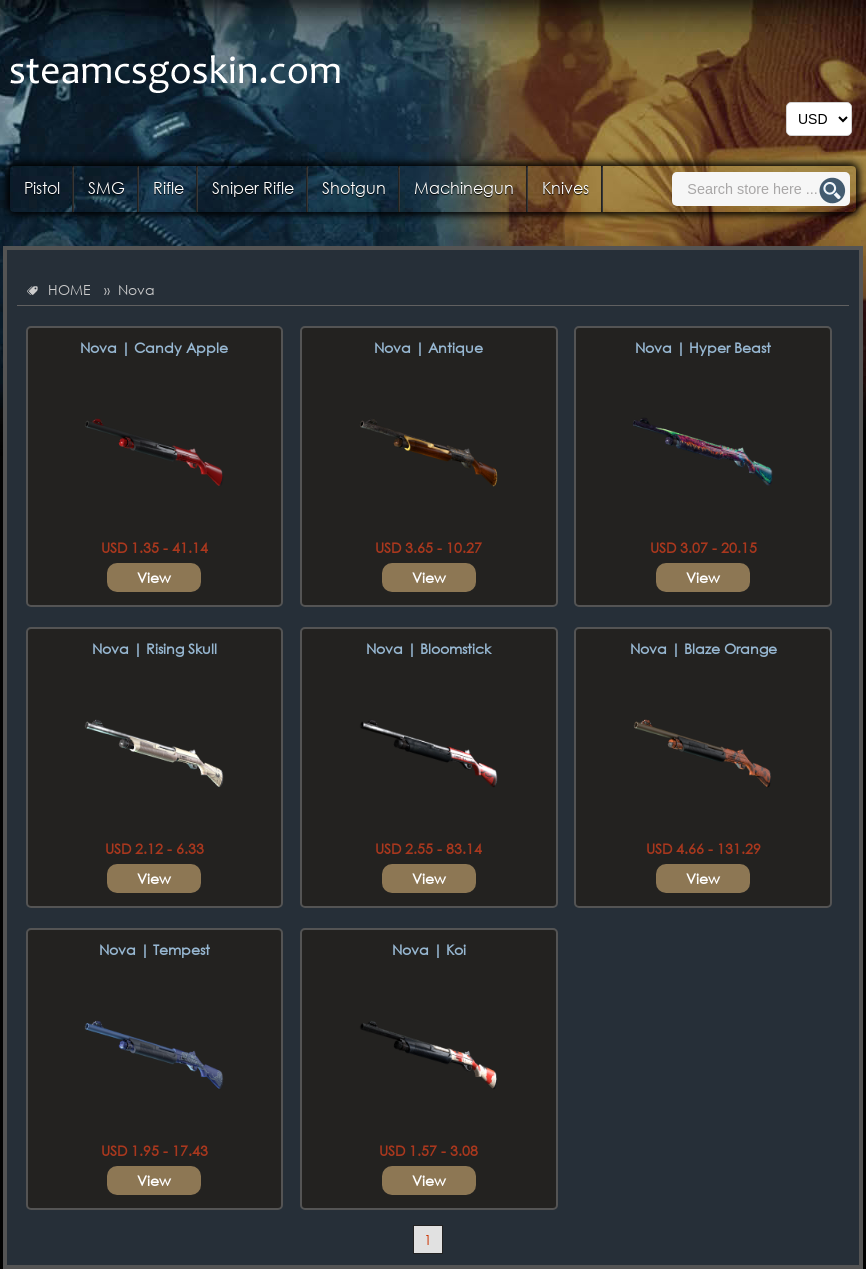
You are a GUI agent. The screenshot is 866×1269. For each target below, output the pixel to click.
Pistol (42, 187)
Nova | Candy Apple (154, 347)
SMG (106, 187)
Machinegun (464, 187)
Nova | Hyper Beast (703, 347)
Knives (565, 187)
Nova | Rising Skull (154, 648)
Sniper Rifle (253, 187)
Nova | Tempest (154, 949)
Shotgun (354, 187)
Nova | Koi (429, 949)
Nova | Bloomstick (428, 648)
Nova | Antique (428, 347)
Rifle (168, 187)
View (154, 577)
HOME (69, 289)
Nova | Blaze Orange (703, 648)
